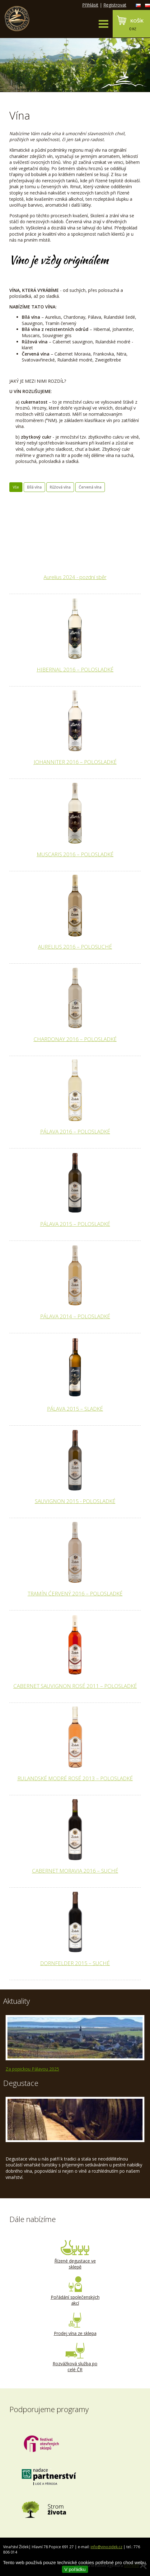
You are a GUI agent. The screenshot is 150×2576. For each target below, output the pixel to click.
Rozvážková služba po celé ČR (75, 2358)
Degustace (20, 2083)
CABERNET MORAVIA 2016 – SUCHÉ (75, 1870)
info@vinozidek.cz (106, 2546)
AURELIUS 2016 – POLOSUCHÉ (75, 946)
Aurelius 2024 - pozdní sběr (75, 577)
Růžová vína (60, 487)
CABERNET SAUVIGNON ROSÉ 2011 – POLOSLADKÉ (75, 1685)
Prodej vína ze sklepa (75, 2324)
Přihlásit (90, 5)
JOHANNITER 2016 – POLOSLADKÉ (75, 761)
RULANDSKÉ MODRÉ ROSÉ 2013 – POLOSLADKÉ (75, 1778)
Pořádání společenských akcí (75, 2291)
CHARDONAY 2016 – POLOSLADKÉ (75, 1039)
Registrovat (114, 5)
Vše (16, 487)
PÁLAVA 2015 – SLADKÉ (75, 1408)
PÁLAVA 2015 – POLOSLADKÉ (75, 1223)
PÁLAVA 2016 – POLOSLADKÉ (75, 1131)
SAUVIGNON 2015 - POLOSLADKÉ (75, 1501)
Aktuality (16, 2001)
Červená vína (90, 487)
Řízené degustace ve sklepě (75, 2255)
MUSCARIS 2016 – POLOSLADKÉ (75, 854)
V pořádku (75, 2569)
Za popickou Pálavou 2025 (32, 2069)
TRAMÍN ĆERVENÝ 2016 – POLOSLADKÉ (75, 1593)
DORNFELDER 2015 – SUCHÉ (75, 1963)
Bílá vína (34, 487)
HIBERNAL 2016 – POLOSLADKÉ (75, 669)
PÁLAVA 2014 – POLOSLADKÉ (75, 1316)
